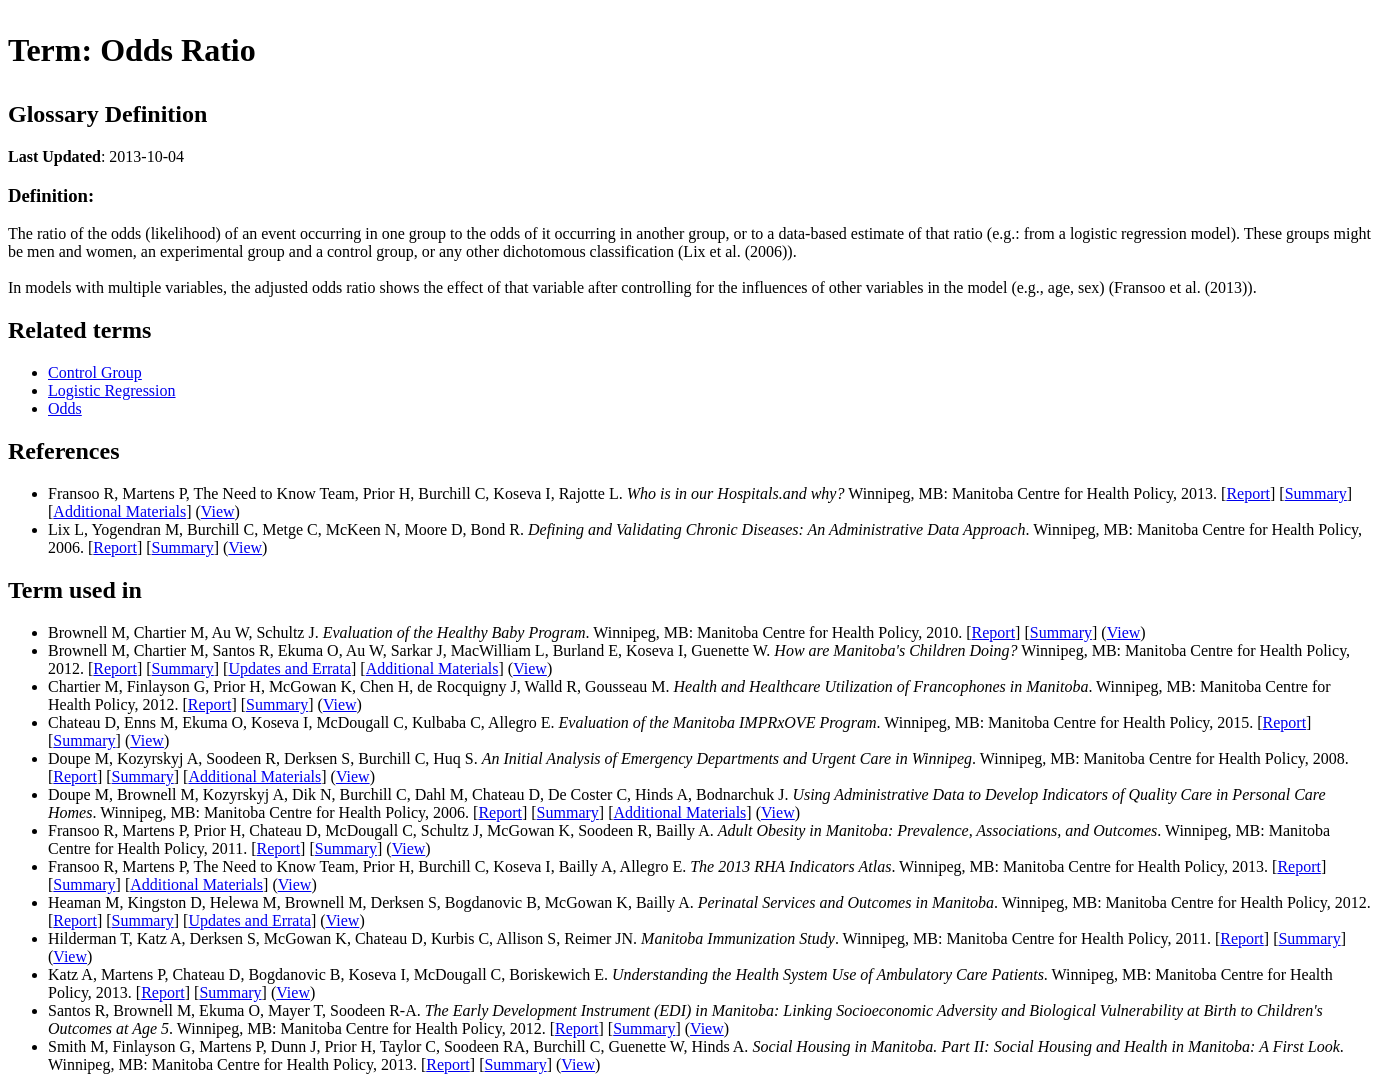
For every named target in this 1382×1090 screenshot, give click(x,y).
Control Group (95, 372)
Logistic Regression (112, 390)
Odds (65, 408)
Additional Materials (119, 511)
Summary (1316, 493)
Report (1248, 493)
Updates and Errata (289, 668)
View (218, 511)
